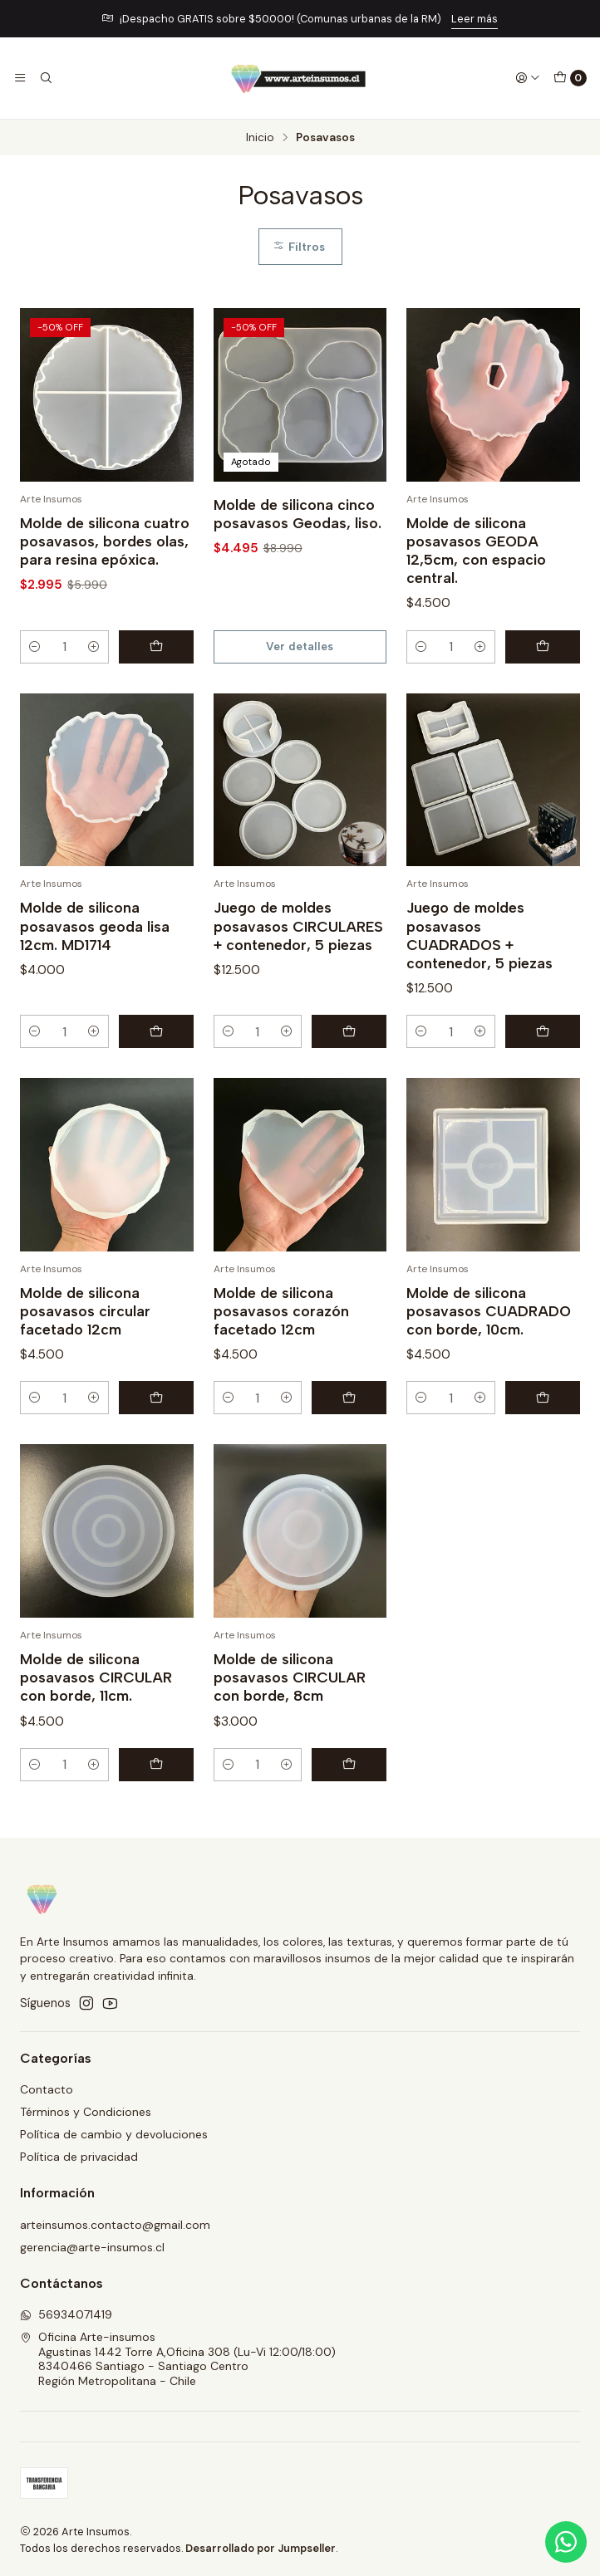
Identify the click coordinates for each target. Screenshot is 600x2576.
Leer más (474, 19)
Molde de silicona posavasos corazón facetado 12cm (281, 1360)
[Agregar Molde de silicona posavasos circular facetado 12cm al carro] (156, 1447)
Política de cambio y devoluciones (114, 2134)
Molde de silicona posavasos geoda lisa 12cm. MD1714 (95, 975)
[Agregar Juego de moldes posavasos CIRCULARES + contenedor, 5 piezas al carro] (349, 1080)
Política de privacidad (79, 2156)
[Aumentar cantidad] (94, 647)
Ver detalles (299, 646)
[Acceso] (527, 78)
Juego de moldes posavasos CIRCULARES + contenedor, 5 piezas (298, 975)
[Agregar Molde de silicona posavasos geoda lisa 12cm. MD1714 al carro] (156, 1080)
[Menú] (20, 78)
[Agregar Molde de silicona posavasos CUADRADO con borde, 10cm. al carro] (542, 1447)
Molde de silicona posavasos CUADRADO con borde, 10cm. (488, 1360)
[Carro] (570, 78)
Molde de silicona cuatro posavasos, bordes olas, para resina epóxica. (104, 541)
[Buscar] (45, 78)
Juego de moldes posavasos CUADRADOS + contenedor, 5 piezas (479, 984)
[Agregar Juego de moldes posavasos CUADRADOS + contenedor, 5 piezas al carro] (542, 1080)
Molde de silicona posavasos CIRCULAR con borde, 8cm (290, 1726)
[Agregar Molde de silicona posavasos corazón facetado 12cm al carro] (349, 1447)
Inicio (260, 138)
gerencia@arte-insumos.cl (92, 2247)
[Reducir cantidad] (35, 647)
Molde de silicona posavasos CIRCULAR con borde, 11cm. (96, 1726)
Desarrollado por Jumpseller (260, 2548)
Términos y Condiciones (85, 2111)
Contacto (46, 2089)
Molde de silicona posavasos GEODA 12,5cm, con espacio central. (476, 550)
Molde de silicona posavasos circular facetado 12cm (85, 1360)
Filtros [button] (299, 246)
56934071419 (66, 2314)
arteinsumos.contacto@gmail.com (115, 2224)
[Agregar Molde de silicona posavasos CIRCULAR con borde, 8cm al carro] (349, 1813)
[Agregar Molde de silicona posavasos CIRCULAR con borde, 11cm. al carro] (156, 1813)
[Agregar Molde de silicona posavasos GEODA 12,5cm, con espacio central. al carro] (542, 647)
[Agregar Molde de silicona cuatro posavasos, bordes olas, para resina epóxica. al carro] (156, 647)
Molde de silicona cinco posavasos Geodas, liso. (297, 513)
